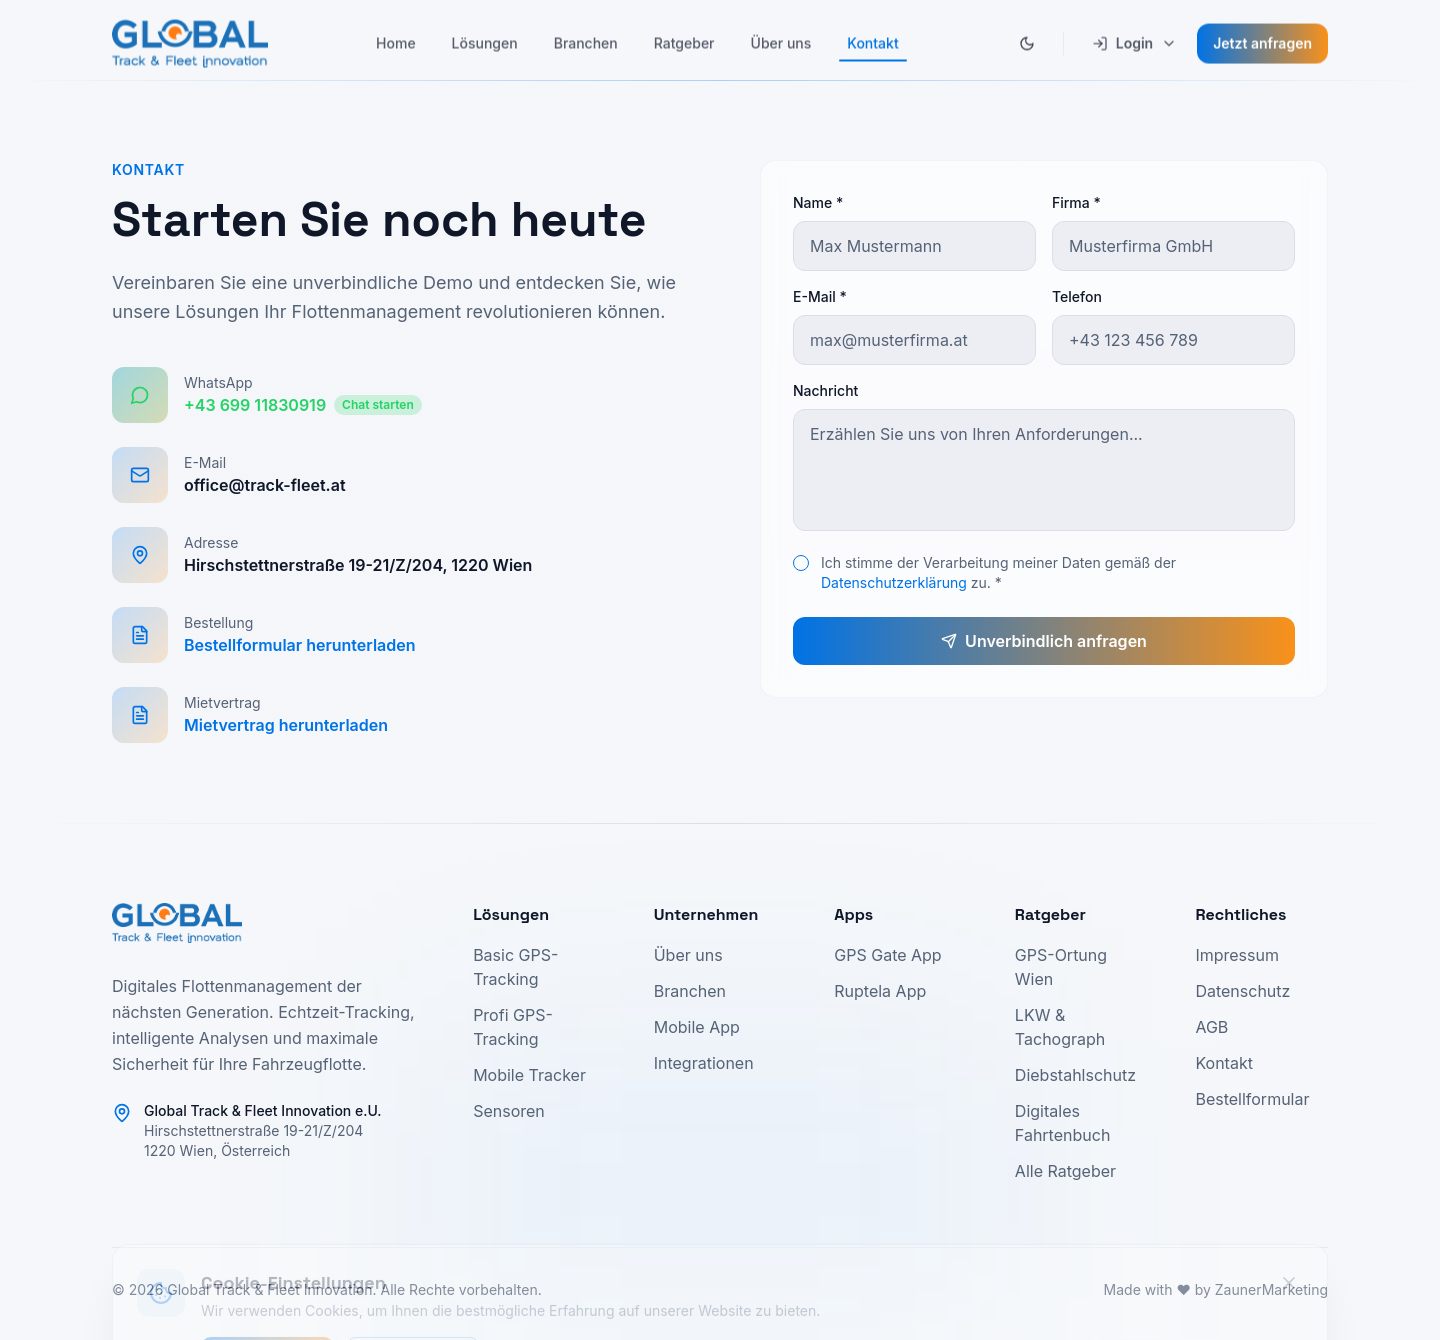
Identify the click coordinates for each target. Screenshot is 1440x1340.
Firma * (1076, 202)
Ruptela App (880, 991)
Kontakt (1223, 1063)
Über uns (688, 955)
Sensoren (509, 1111)
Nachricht (825, 390)
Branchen (690, 991)
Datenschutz (1242, 991)
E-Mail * (820, 296)
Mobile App (697, 1027)
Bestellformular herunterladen (300, 645)
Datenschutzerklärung (894, 582)
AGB (1211, 1027)
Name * (818, 202)
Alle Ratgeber (1065, 1171)
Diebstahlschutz (1075, 1075)
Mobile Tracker (529, 1075)
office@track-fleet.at (265, 485)
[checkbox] (801, 563)
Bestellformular (1252, 1099)
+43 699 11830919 (303, 405)
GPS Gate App (887, 955)
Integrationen (704, 1063)
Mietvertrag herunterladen (286, 725)
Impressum (1237, 955)
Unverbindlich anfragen (1044, 641)
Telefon (1077, 296)
